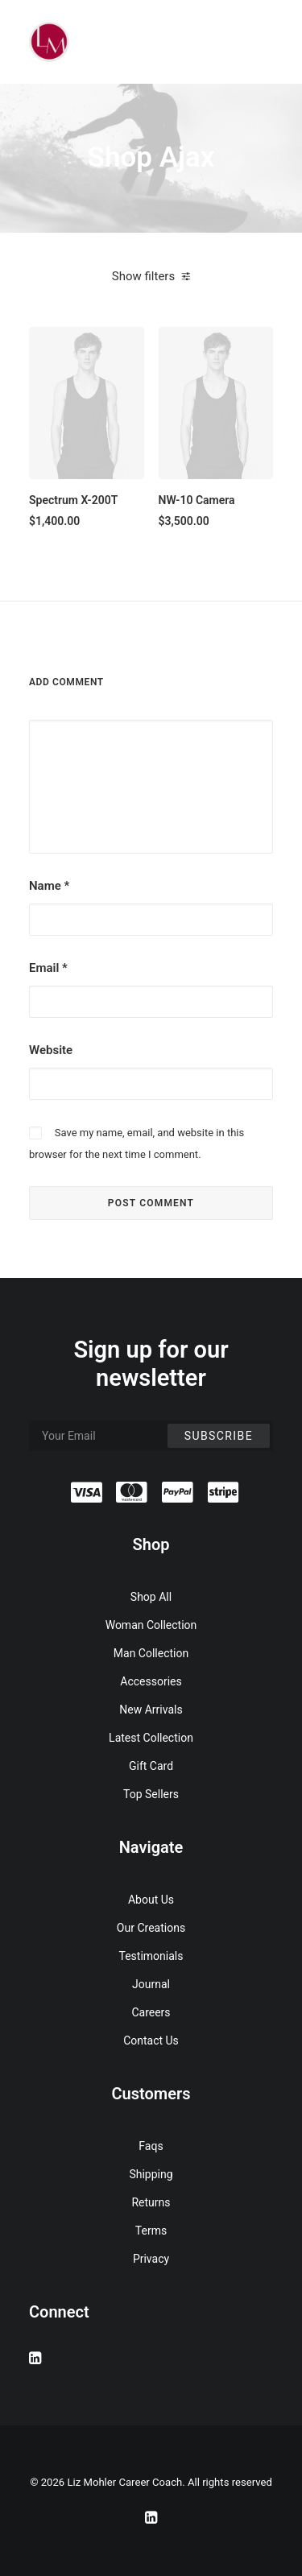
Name (49, 886)
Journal (151, 1984)
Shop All (151, 1596)
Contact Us (151, 2040)
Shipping (150, 2174)
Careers (150, 2012)
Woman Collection (151, 1625)
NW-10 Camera (197, 500)
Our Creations (151, 1927)
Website (50, 1050)
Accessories (150, 1681)
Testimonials (151, 1956)
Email (48, 968)
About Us (151, 1899)
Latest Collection (151, 1737)
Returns (150, 2202)
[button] (86, 402)
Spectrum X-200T (73, 500)
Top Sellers (151, 1794)
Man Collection (151, 1653)
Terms (151, 2230)
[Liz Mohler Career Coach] (49, 42)
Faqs (151, 2146)
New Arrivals (150, 1709)
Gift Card (151, 1765)
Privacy (151, 2258)
